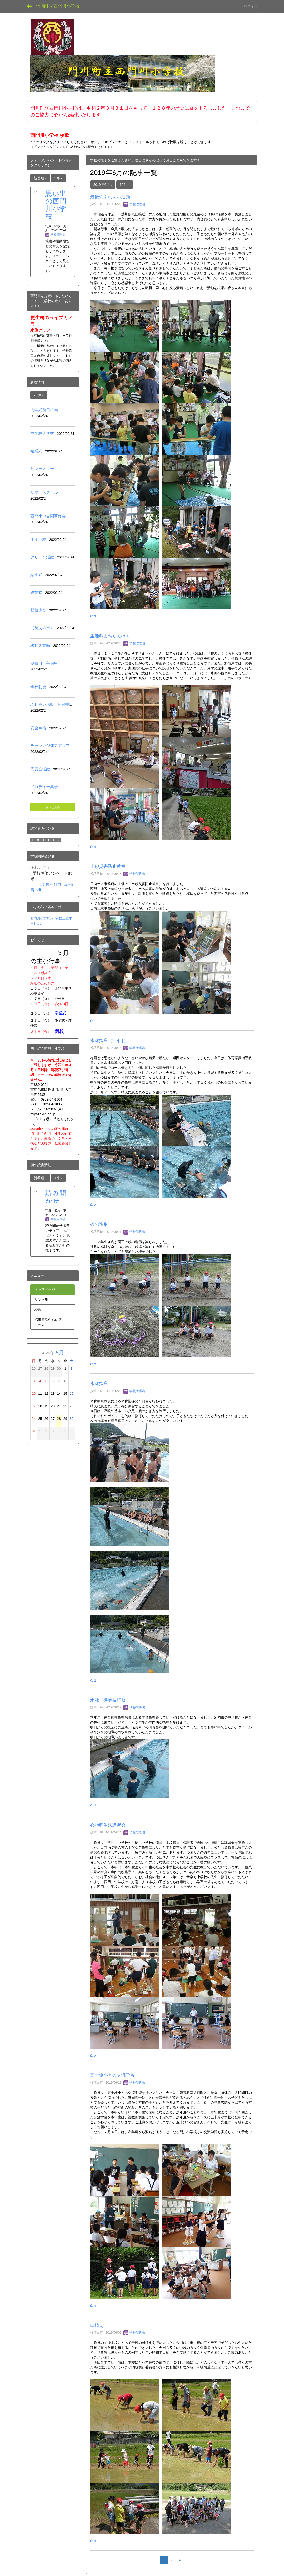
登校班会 (38, 610)
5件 (58, 178)
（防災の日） (42, 628)
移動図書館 (40, 645)
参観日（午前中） (46, 663)
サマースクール (44, 469)
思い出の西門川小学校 (55, 205)
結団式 (36, 575)
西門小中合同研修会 (48, 516)
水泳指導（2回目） (109, 1040)
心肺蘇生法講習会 (108, 1825)
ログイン (250, 6)
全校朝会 (38, 687)
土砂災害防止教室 (108, 866)
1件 (58, 1178)
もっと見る (52, 807)
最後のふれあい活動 (110, 196)
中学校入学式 (42, 433)
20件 (39, 395)
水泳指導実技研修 (108, 1700)
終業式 (36, 592)
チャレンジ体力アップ (50, 746)
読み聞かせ (55, 1197)
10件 (125, 184)
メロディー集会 (44, 787)
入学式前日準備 (44, 410)
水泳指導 (99, 1383)
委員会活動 (40, 769)
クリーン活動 (42, 557)
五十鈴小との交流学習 (112, 2075)
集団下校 (38, 539)
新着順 (40, 178)
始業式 (36, 451)
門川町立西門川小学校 (57, 6)
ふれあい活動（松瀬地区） (54, 704)
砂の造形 (99, 1224)
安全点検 (38, 728)
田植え (96, 2325)
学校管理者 (134, 204)
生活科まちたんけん (110, 636)
